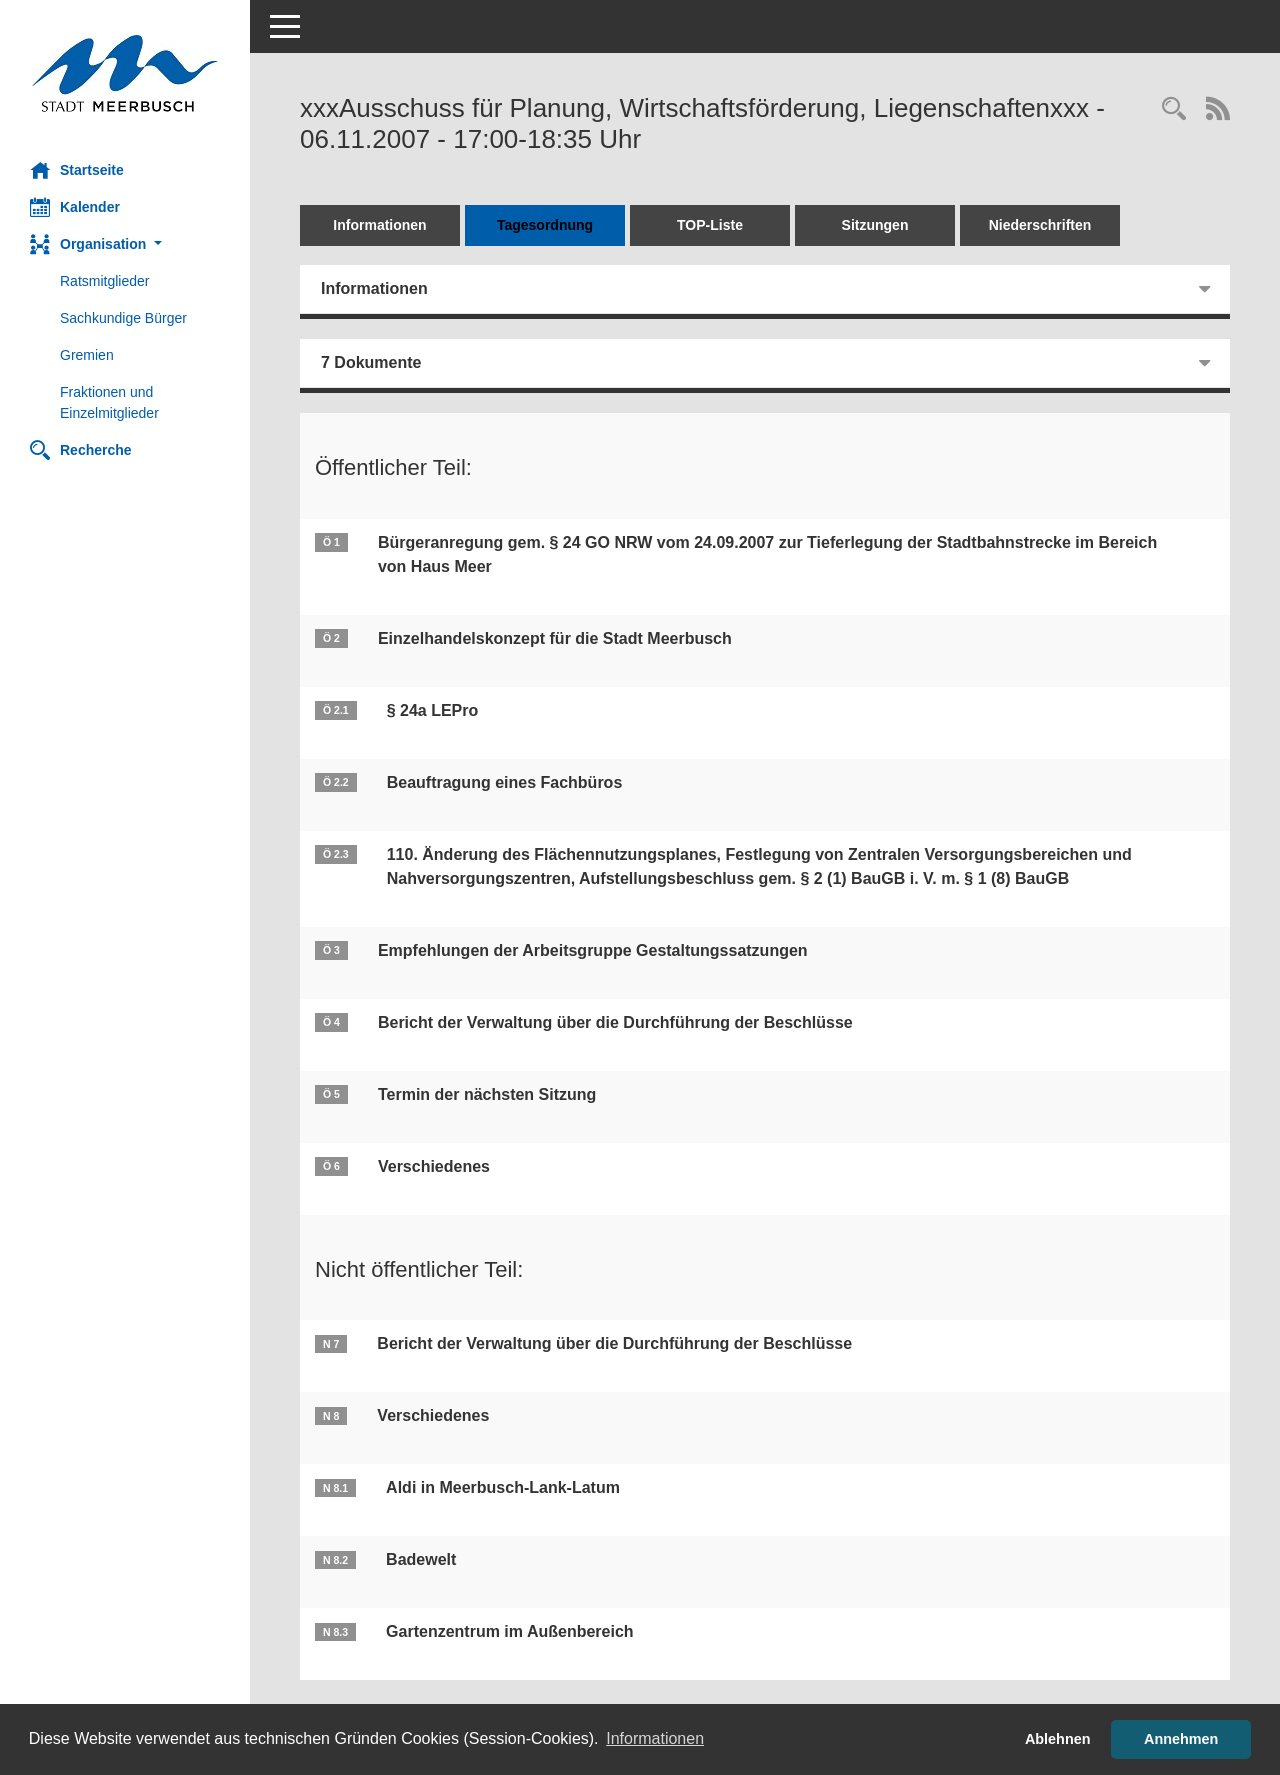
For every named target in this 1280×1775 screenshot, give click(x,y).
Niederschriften (1040, 225)
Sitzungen (875, 225)
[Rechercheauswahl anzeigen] (1174, 110)
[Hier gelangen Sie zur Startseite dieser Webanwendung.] (125, 73)
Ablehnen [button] (1058, 1739)
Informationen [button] (655, 1738)
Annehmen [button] (1181, 1739)
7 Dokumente (371, 362)
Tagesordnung (545, 225)
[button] (125, 244)
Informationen (379, 225)
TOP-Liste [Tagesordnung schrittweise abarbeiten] (710, 225)
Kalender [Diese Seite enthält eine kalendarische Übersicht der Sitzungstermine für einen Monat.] (75, 207)
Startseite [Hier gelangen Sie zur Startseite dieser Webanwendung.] (77, 170)
